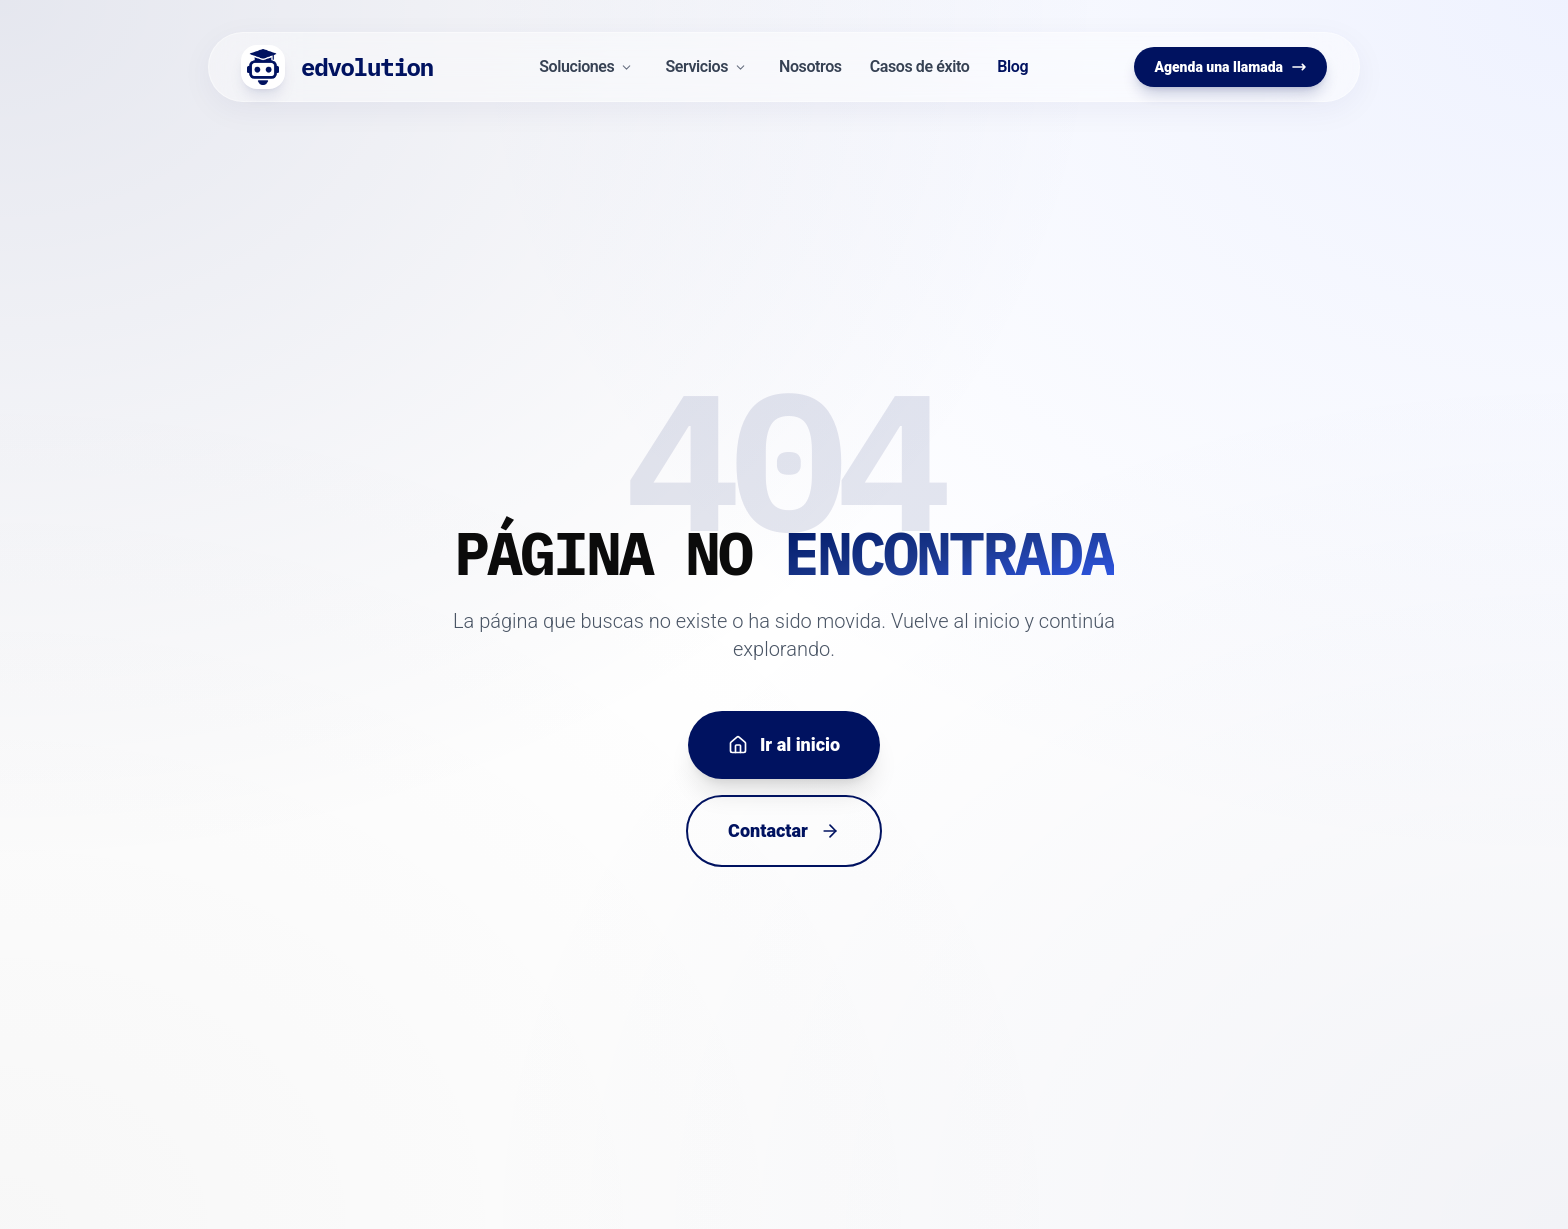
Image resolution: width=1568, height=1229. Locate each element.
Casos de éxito (920, 66)
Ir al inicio (784, 744)
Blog (1012, 66)
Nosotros (810, 66)
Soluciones (576, 66)
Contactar (784, 830)
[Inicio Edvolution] (337, 67)
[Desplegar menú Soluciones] (626, 67)
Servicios (696, 66)
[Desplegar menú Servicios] (740, 67)
